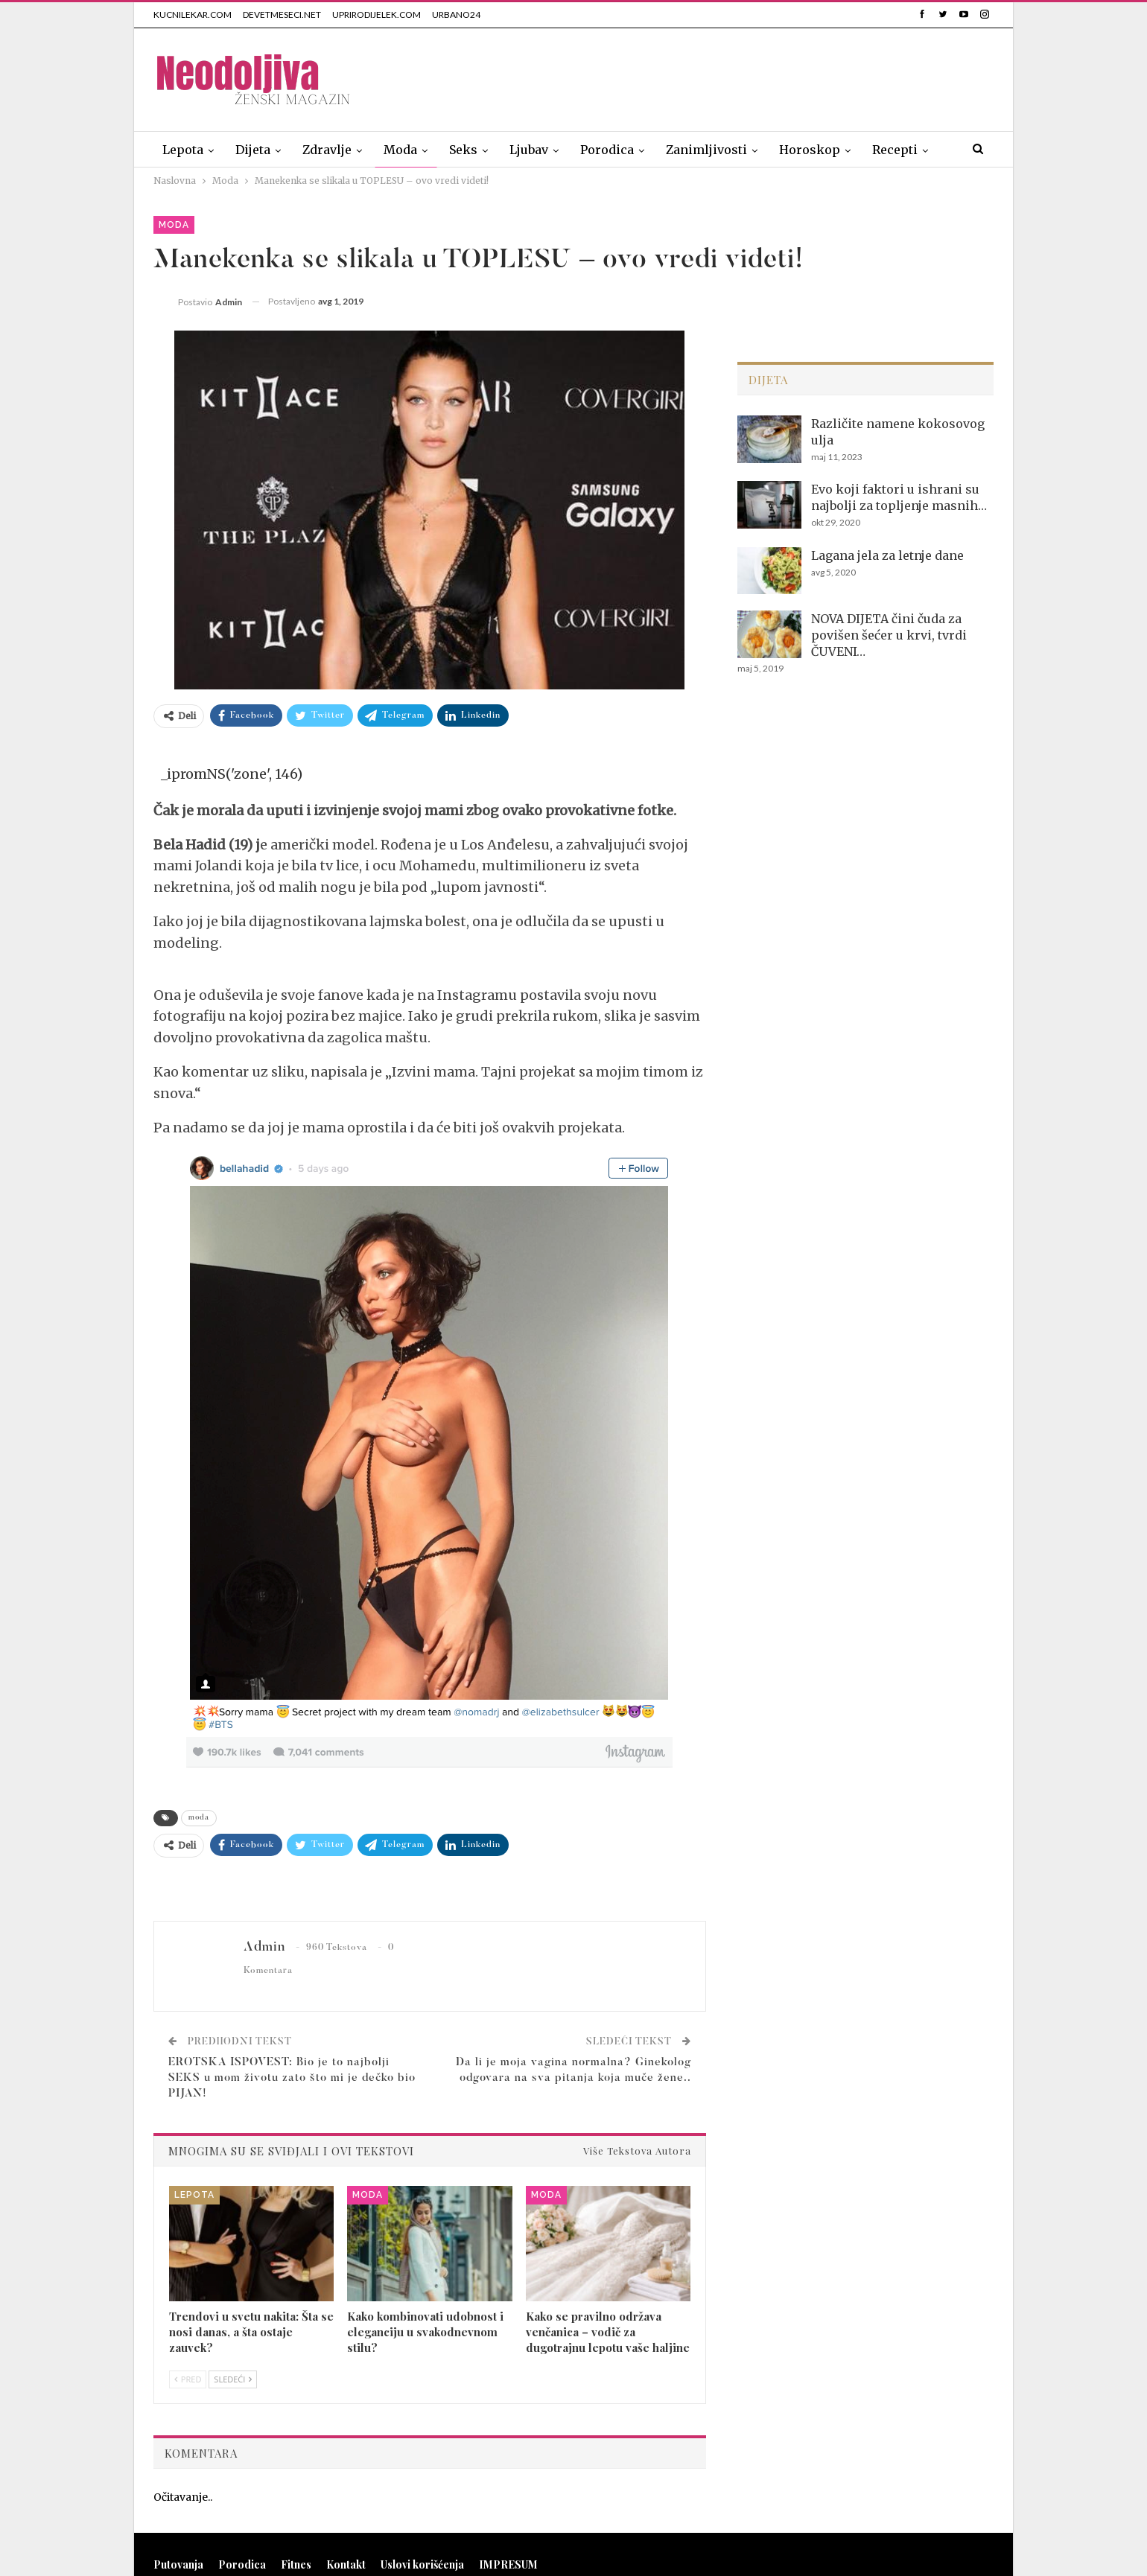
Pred (187, 2379)
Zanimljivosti (706, 149)
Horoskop (809, 149)
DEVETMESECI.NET (282, 14)
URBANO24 (456, 14)
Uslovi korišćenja (422, 2564)
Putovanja (178, 2564)
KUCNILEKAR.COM (192, 14)
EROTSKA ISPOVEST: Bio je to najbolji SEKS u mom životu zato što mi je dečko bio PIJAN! (292, 2078)
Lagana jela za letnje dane (887, 555)
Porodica (607, 149)
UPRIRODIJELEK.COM (376, 14)
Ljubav (528, 149)
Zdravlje (327, 149)
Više (884, 149)
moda (198, 1818)
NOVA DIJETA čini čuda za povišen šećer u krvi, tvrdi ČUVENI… (889, 635)
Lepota (182, 149)
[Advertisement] (722, 76)
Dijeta (252, 149)
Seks (463, 149)
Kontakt (346, 2564)
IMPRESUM (508, 2564)
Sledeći (233, 2379)
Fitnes (296, 2564)
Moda (400, 149)
